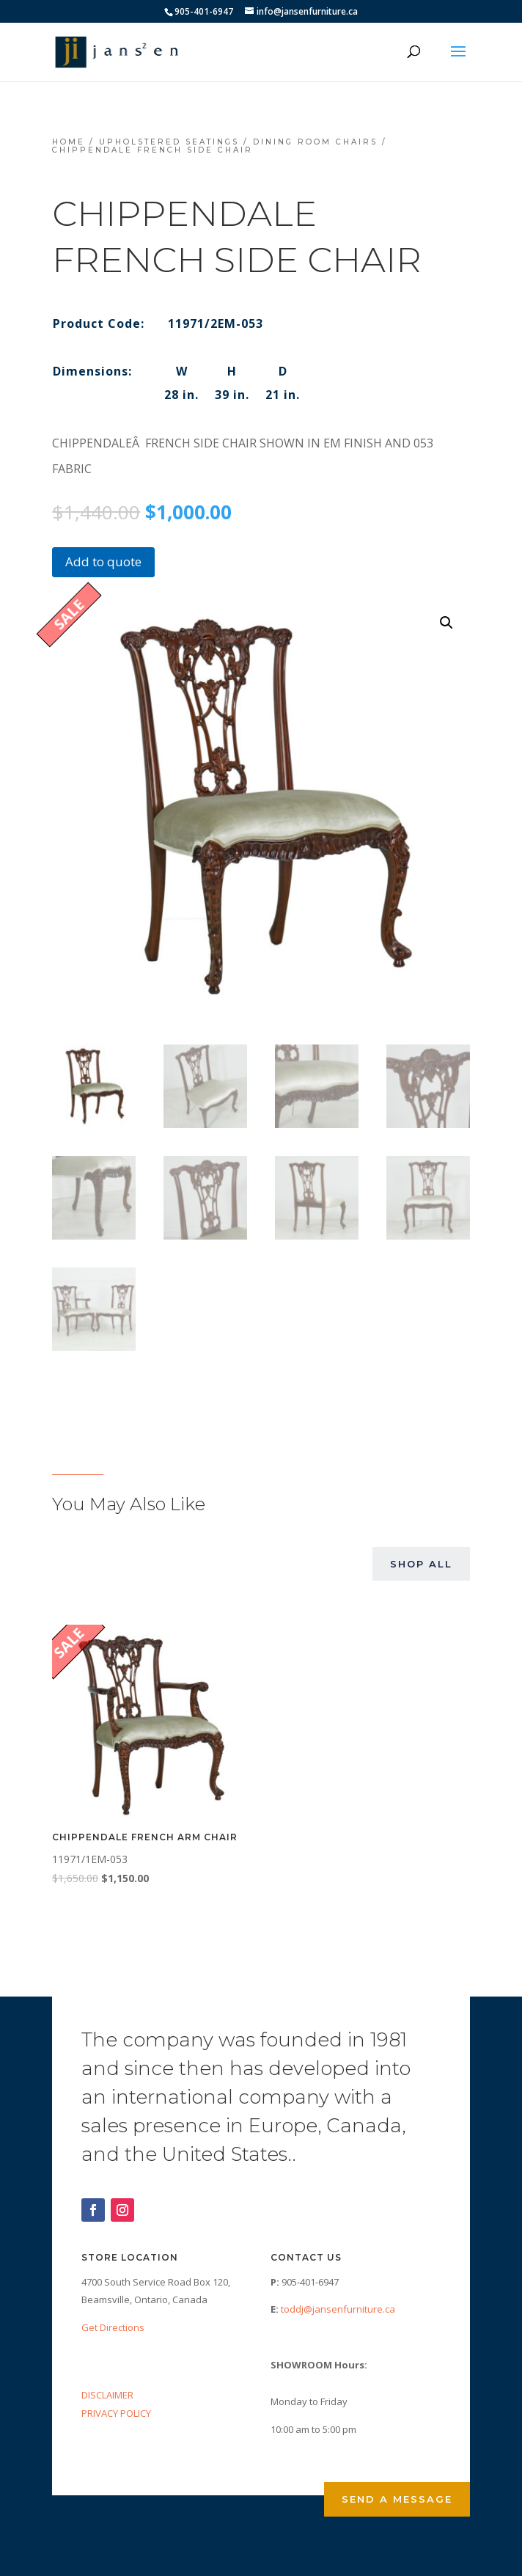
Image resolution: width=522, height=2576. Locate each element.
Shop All (421, 1564)
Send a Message (397, 2499)
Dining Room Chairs (315, 142)
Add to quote (103, 561)
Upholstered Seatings (169, 142)
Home (68, 142)
